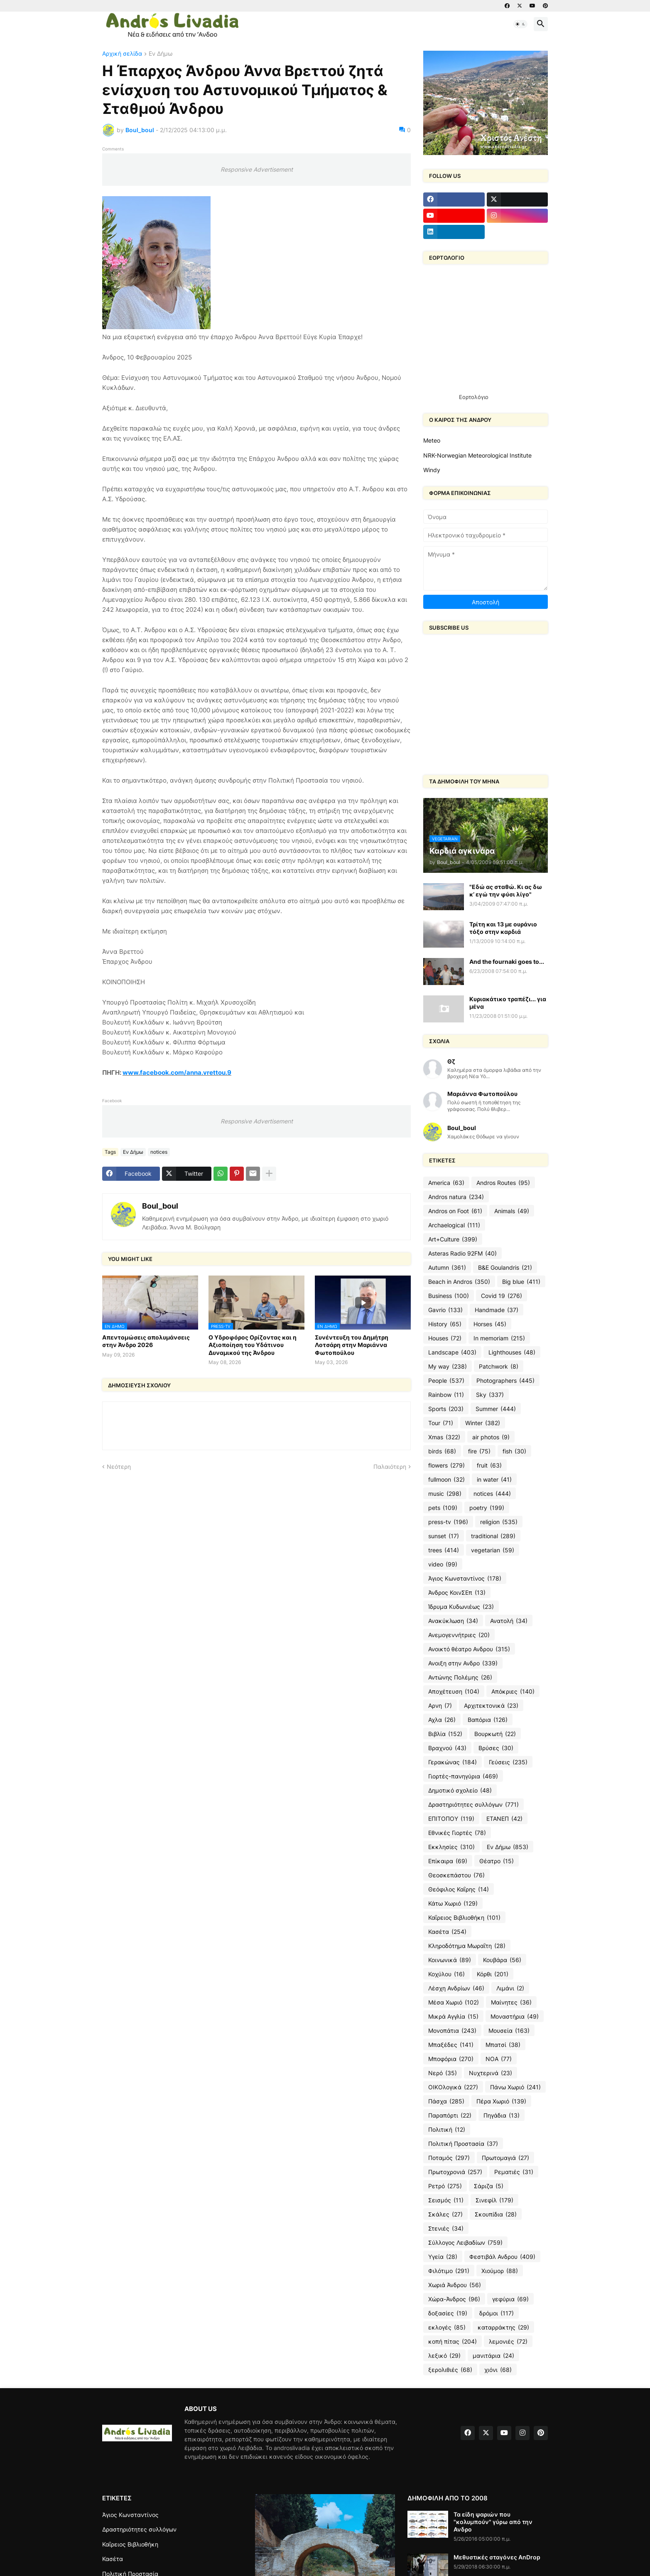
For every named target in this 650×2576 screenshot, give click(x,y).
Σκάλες (445, 2214)
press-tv (448, 1522)
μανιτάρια (493, 2356)
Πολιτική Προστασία (463, 2144)
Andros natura (456, 1197)
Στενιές (446, 2228)
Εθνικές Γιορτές (457, 1833)
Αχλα (442, 1720)
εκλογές (447, 2327)
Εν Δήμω (160, 54)
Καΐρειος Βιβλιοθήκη (464, 1918)
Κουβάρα (502, 1960)
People (446, 1381)
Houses (444, 1338)
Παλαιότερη (389, 1466)
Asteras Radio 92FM (462, 1253)
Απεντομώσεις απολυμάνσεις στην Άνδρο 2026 (146, 1341)
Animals (511, 1211)
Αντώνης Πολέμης (460, 1677)
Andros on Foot (455, 1211)
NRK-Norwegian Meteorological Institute (477, 455)
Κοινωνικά (449, 1960)
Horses (489, 1324)
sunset (443, 1536)
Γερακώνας (452, 1762)
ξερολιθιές (450, 2370)
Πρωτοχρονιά (455, 2172)
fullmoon (446, 1479)
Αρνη (440, 1706)
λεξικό (444, 2356)
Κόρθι (492, 1974)
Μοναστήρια (515, 2016)
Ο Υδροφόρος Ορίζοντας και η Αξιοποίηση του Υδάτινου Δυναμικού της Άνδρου (252, 1345)
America (446, 1183)
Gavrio (445, 1310)
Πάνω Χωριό (515, 2087)
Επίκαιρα (447, 1861)
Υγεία (442, 2257)
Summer (496, 1409)
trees (443, 1550)
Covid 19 (501, 1296)
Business (448, 1296)
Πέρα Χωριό (501, 2101)
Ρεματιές (513, 2172)
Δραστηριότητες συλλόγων (473, 1804)
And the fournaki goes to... (506, 961)
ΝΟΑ (499, 2059)
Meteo (431, 440)
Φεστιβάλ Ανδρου (502, 2257)
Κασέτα (447, 1932)
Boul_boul (160, 1206)
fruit (489, 1465)
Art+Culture (452, 1239)
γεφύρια (510, 2299)
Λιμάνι (510, 1988)
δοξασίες (447, 2313)
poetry (486, 1508)
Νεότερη (119, 1466)
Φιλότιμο (448, 2271)
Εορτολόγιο (473, 397)
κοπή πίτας (452, 2341)
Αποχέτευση (453, 1691)
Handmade (496, 1310)
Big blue (521, 1282)
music (444, 1494)
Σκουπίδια (496, 2214)
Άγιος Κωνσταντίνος (464, 1578)
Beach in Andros (459, 1282)
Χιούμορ (499, 2271)
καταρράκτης (503, 2327)
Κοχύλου (446, 1974)
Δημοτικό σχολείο (460, 1790)
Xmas (444, 1437)
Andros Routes (503, 1183)
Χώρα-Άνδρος (454, 2299)
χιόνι (498, 2370)
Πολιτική (446, 2129)
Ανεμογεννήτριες (459, 1635)
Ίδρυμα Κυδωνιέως (461, 1607)
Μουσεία (509, 2031)
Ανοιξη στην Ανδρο (463, 1663)
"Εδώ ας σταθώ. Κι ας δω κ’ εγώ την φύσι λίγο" (505, 890)
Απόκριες (513, 1691)
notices (158, 1152)
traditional (493, 1536)
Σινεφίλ (494, 2200)
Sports (446, 1409)
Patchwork (498, 1366)
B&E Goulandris (505, 1267)
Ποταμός (449, 2158)
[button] (520, 24)
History (444, 1324)
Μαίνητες (511, 2002)
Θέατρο (496, 1861)
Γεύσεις (508, 1762)
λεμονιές (508, 2341)
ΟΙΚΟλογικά (453, 2087)
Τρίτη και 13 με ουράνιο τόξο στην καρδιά (503, 928)
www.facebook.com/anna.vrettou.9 (177, 1072)
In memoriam (499, 1338)
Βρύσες (495, 1748)
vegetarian (492, 1550)
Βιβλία (445, 1734)
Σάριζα (488, 2186)
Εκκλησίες (451, 1847)
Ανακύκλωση (453, 1621)
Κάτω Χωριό (453, 1903)
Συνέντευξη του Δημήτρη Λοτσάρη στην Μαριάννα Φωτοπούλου (351, 1345)
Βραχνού (447, 1748)
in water (494, 1479)
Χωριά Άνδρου (454, 2285)
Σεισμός (446, 2200)
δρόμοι (496, 2313)
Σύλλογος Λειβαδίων (465, 2243)
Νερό (442, 2073)
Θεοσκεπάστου (456, 1875)
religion (499, 1522)
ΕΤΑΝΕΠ (504, 1819)
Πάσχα (446, 2101)
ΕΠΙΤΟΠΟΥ (451, 1819)
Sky (490, 1395)
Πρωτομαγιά (505, 2158)
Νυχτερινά (490, 2073)
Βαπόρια (488, 1720)
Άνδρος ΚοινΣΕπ (457, 1592)
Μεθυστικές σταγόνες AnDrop (497, 2557)
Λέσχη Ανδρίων (456, 1988)
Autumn (447, 1267)
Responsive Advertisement (257, 169)
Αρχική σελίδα (122, 54)
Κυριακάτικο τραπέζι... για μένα (507, 1002)
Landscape (452, 1352)
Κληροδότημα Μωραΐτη (466, 1946)
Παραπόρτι (449, 2115)
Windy (431, 469)
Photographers (505, 1381)
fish (514, 1451)
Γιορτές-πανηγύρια (463, 1776)
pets (442, 1508)
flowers (446, 1465)
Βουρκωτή (495, 1734)
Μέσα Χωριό (453, 2002)
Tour (440, 1423)
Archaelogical (454, 1225)
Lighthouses (511, 1352)
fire (479, 1451)
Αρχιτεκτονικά (491, 1706)
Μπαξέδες (450, 2045)
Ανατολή (508, 1621)
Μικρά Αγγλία (453, 2016)
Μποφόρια (450, 2059)
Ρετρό (445, 2186)
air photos (491, 1437)
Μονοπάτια (452, 2031)
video (442, 1564)
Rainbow (446, 1395)
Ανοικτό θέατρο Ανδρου (469, 1649)
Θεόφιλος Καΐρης (458, 1889)
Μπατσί (503, 2045)
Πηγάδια (501, 2115)
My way (447, 1366)
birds (442, 1451)
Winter (482, 1423)
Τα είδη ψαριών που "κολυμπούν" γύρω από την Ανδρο (493, 2522)
